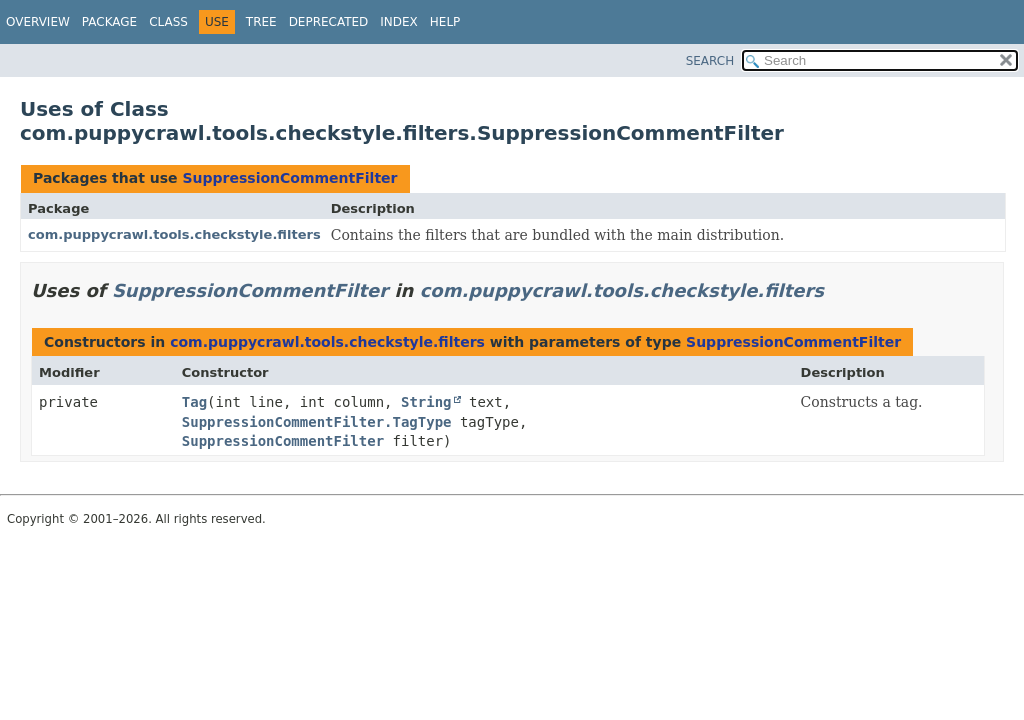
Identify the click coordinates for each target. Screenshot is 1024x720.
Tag (194, 402)
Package (109, 22)
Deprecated (329, 22)
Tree (261, 22)
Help (445, 22)
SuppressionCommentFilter (289, 178)
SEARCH (710, 61)
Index (399, 22)
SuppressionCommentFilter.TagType (317, 422)
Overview (38, 22)
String (426, 402)
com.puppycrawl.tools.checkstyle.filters (174, 234)
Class (168, 22)
